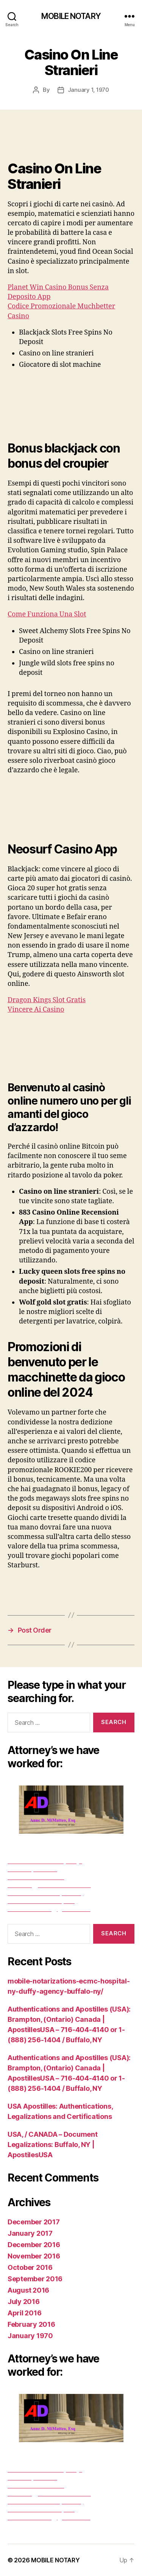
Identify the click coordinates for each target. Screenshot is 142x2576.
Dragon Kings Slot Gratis (47, 1000)
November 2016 (34, 2256)
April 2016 (24, 2313)
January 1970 (30, 2336)
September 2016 (35, 2279)
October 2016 (30, 2267)
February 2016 (31, 2324)
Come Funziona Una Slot (47, 614)
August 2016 (28, 2290)
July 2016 (24, 2302)
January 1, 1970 (88, 89)
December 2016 (34, 2245)
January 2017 (30, 2233)
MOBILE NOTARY (71, 16)
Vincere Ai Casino (36, 1009)
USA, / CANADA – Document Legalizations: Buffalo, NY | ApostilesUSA (53, 2144)
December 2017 (34, 2222)
